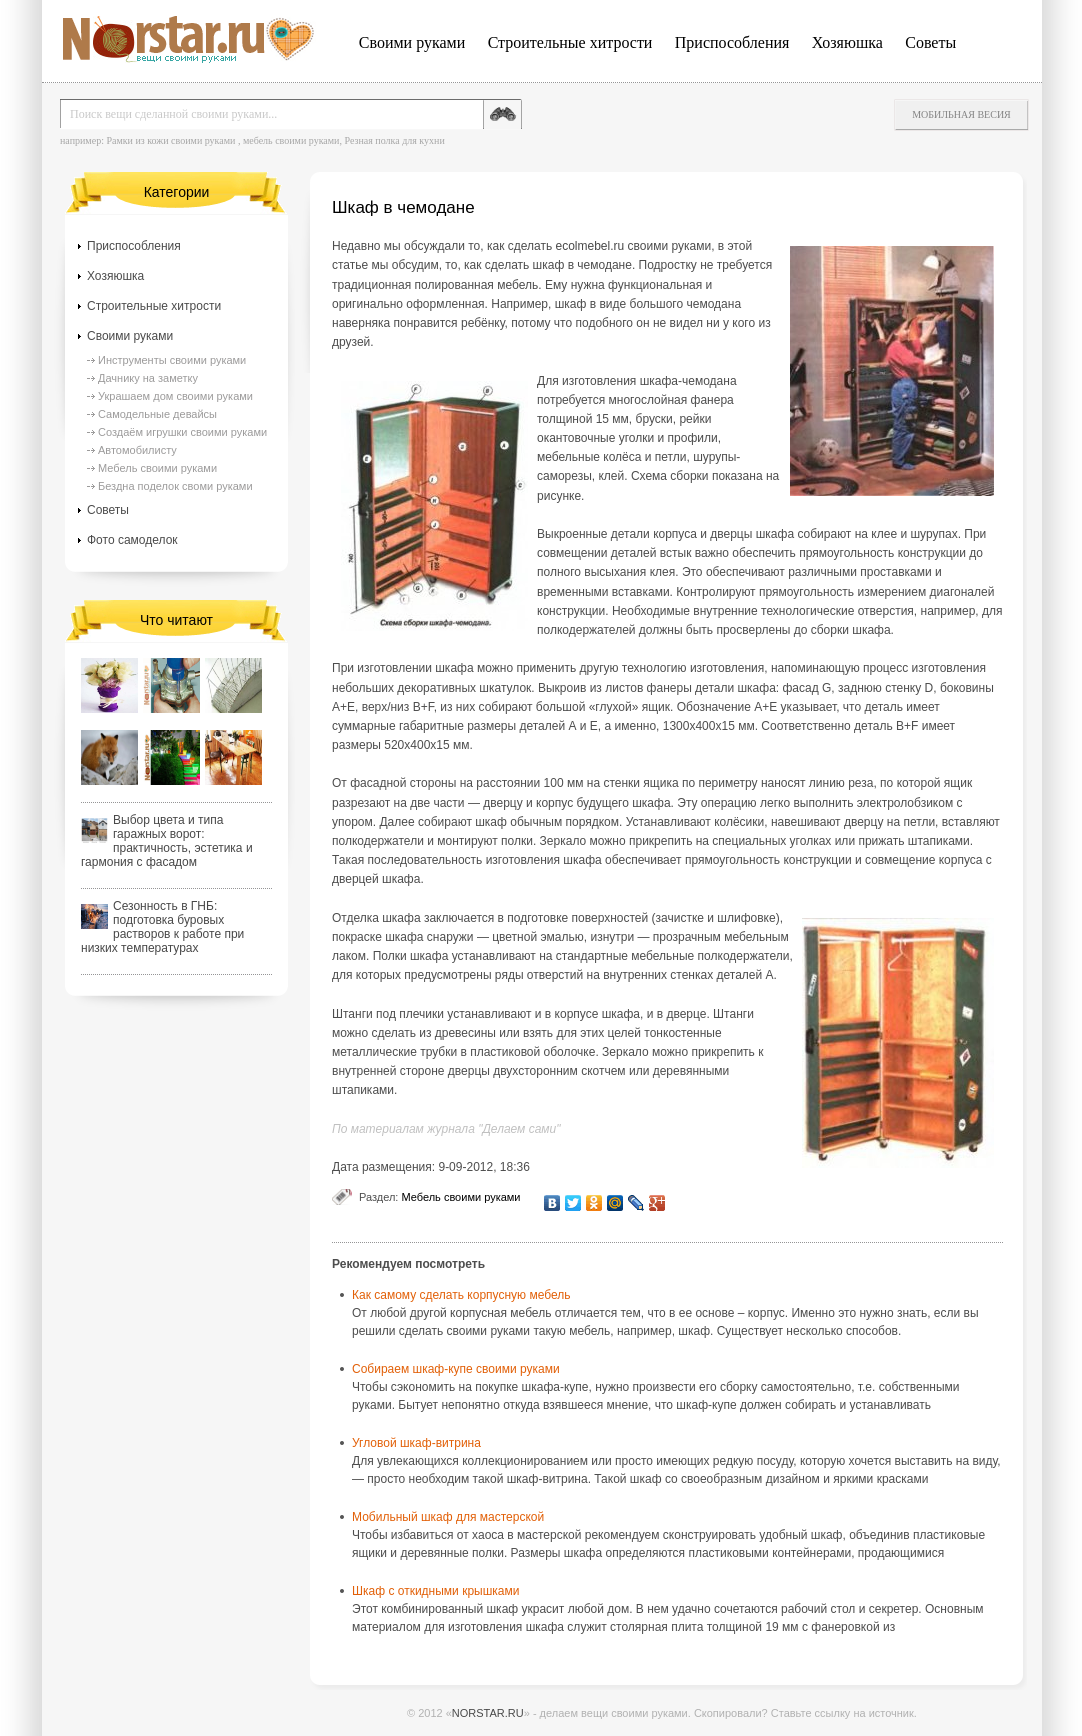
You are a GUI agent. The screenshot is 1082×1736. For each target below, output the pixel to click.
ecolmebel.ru (590, 246)
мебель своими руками (291, 140)
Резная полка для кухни (394, 140)
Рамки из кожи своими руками (170, 140)
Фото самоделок (132, 540)
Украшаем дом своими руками (175, 396)
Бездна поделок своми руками (175, 486)
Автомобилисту (137, 450)
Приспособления (732, 42)
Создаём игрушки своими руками (182, 432)
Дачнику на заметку (148, 378)
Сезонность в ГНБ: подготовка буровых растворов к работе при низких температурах (162, 927)
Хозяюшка (847, 42)
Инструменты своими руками (172, 360)
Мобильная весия (961, 114)
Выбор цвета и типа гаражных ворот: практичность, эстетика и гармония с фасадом (167, 841)
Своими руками (412, 42)
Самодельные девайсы (157, 414)
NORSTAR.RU (488, 1713)
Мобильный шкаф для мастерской (448, 1517)
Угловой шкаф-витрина (416, 1443)
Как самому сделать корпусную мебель (461, 1295)
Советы (930, 42)
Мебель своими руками (460, 1197)
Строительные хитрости (570, 42)
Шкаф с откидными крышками (435, 1591)
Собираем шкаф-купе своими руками (456, 1369)
